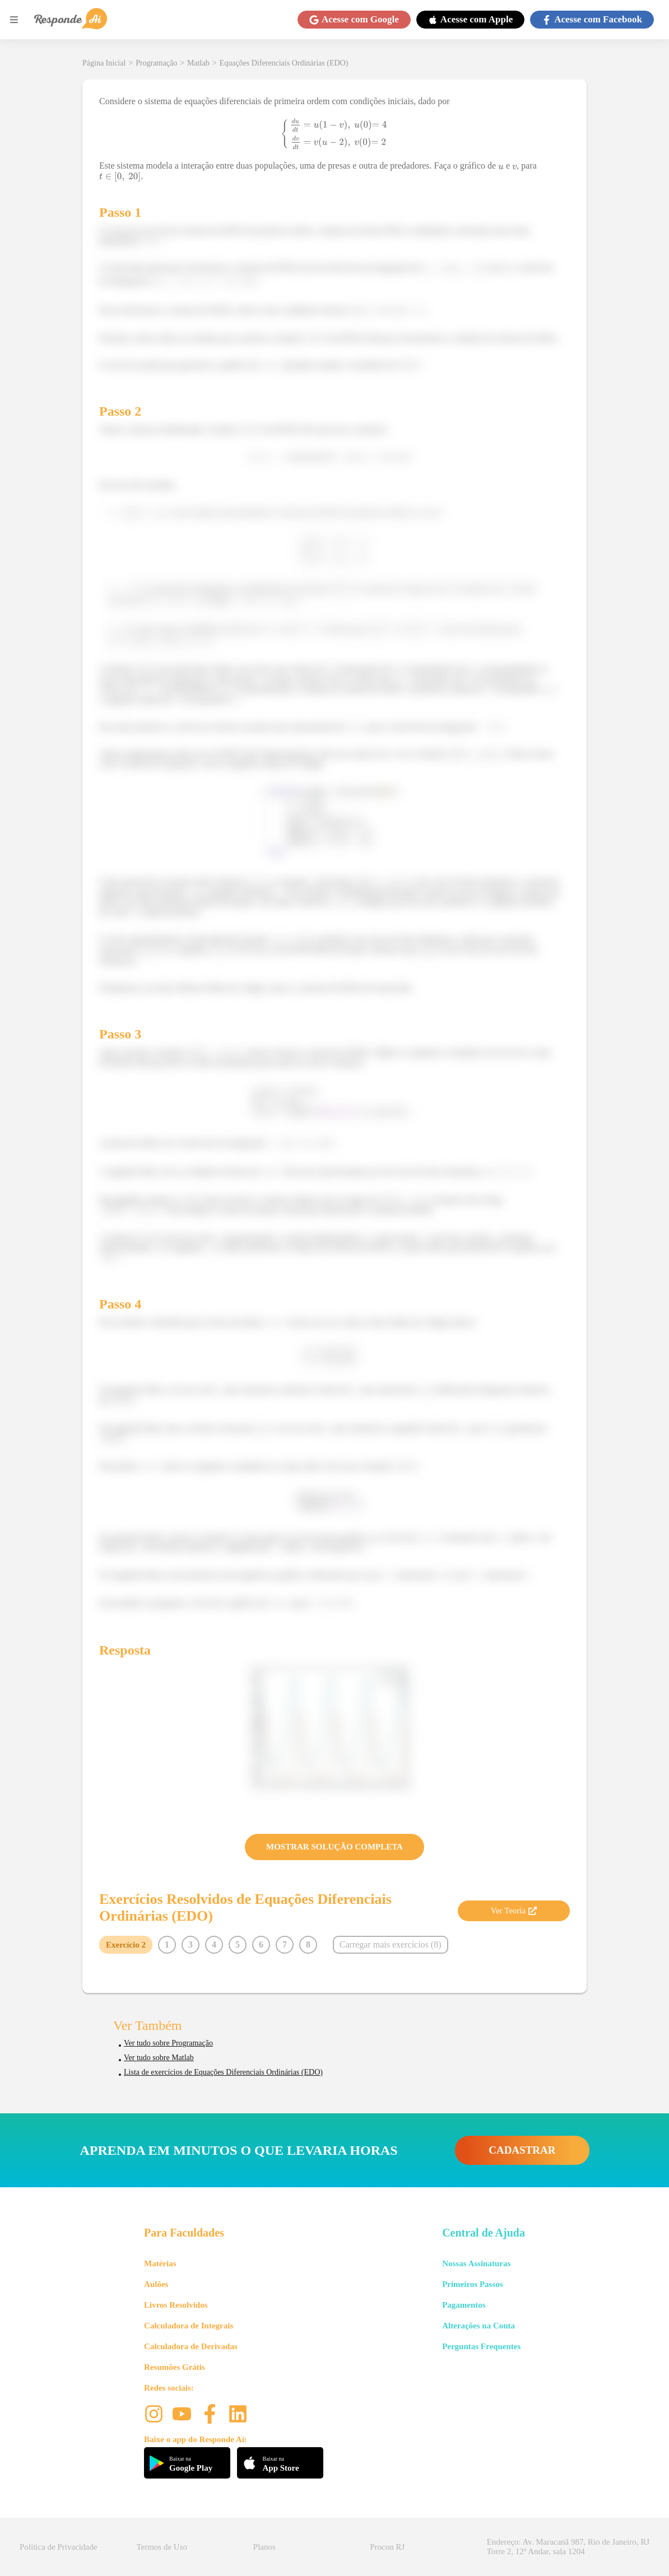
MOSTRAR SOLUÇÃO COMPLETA (334, 1846)
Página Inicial (104, 63)
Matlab (198, 63)
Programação (156, 63)
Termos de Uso (161, 2546)
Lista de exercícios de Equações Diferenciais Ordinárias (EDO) (223, 2072)
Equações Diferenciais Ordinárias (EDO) (284, 63)
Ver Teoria (514, 1910)
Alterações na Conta (478, 2325)
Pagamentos (464, 2304)
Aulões (156, 2284)
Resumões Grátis (174, 2367)
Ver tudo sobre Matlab (159, 2057)
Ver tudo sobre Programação (168, 2043)
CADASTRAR (522, 2150)
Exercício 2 (126, 1944)
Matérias (160, 2263)
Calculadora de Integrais (188, 2325)
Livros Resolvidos (176, 2304)
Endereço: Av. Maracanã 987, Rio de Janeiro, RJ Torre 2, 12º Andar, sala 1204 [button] (568, 2546)
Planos (264, 2546)
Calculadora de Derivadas (191, 2346)
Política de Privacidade (58, 2546)
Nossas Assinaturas (476, 2263)
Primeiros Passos (472, 2284)
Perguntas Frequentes (481, 2346)
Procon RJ (387, 2546)
